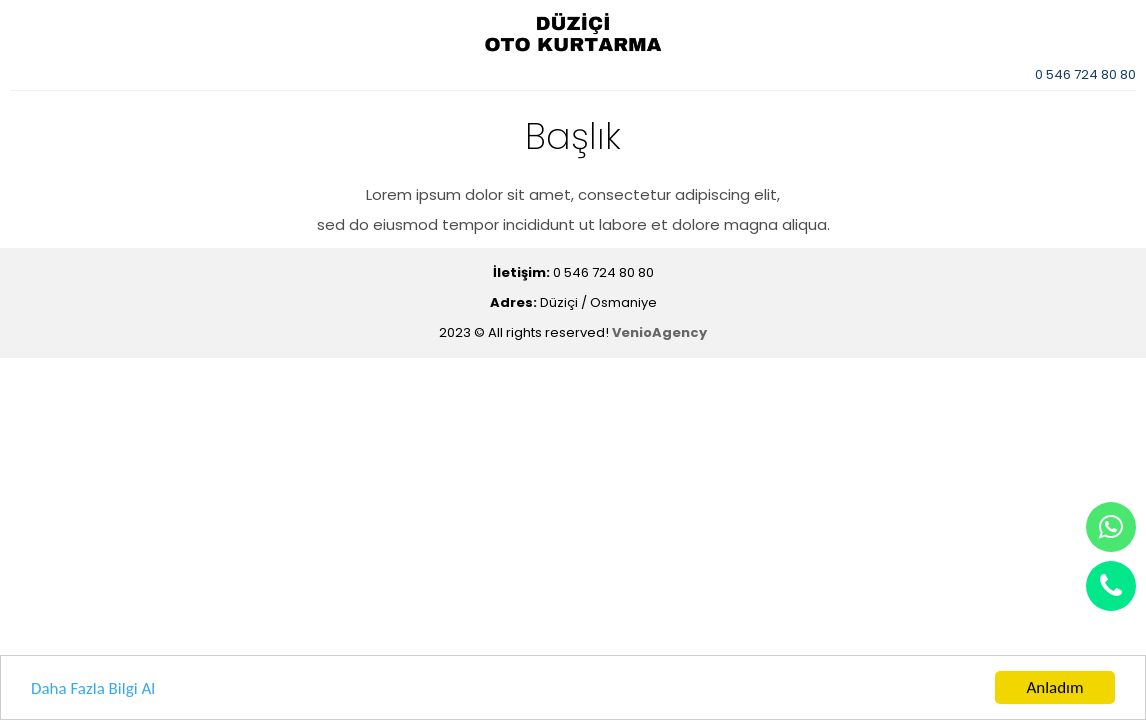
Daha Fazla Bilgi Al (93, 688)
